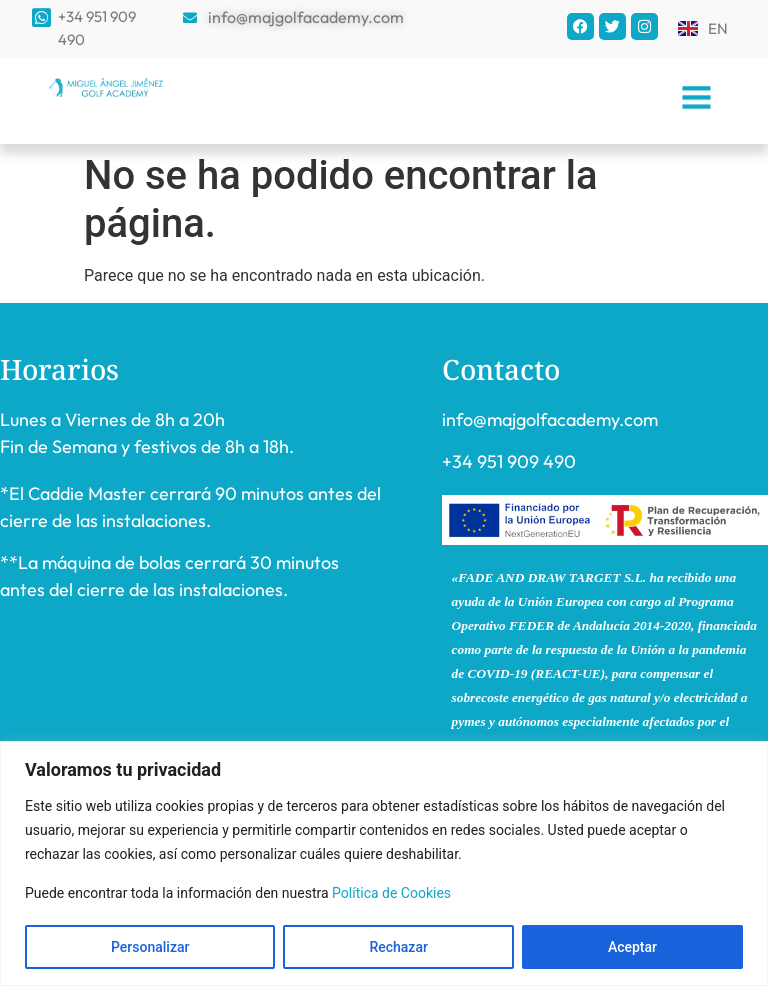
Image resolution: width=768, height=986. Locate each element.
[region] (384, 863)
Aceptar (632, 947)
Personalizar (150, 947)
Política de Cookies (391, 893)
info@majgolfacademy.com (550, 419)
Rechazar (398, 947)
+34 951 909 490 (509, 461)
